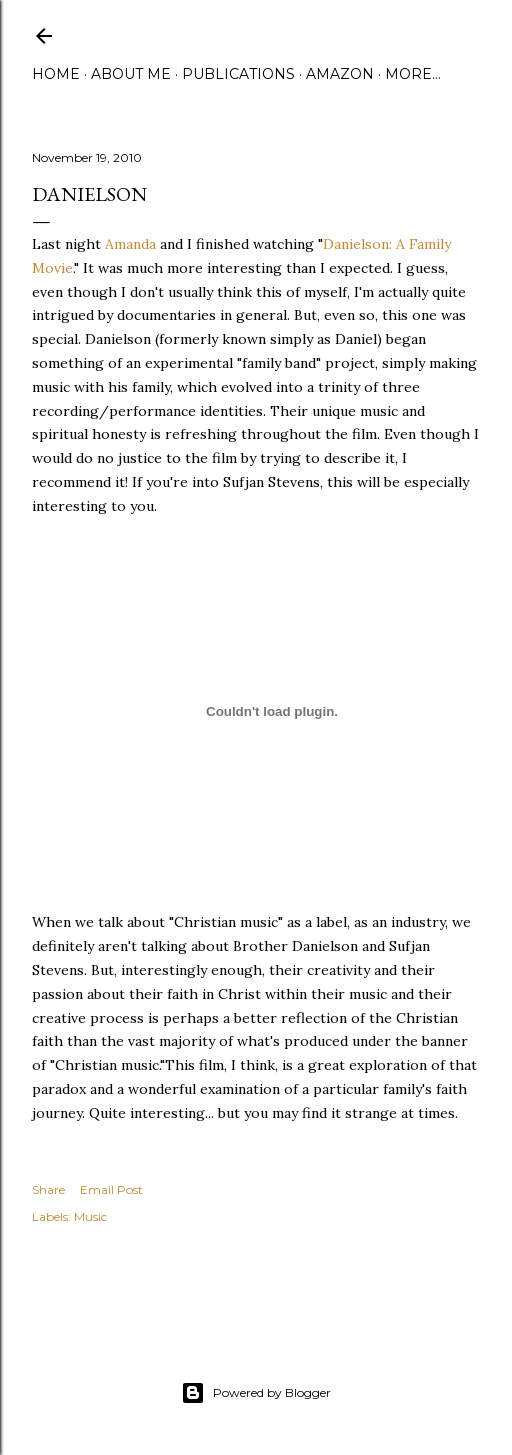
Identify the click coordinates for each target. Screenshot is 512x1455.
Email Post (111, 1189)
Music (90, 1216)
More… (413, 74)
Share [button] (48, 1189)
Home (56, 74)
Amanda (130, 244)
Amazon (340, 74)
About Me (131, 74)
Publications (238, 74)
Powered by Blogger (256, 1393)
